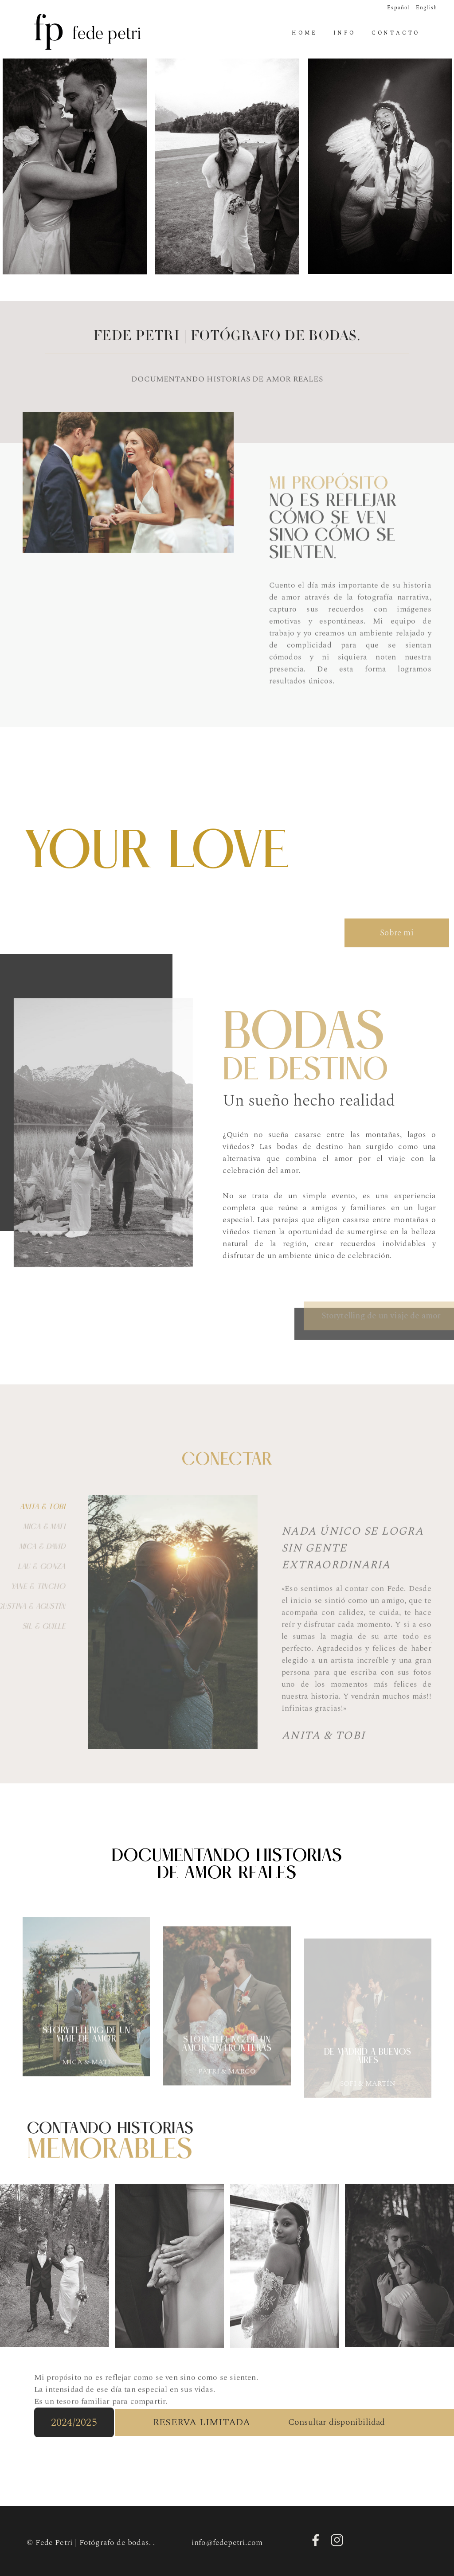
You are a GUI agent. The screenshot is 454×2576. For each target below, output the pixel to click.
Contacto (396, 33)
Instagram (337, 2540)
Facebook (315, 2540)
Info (344, 33)
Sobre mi (397, 952)
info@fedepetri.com (227, 2543)
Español (398, 8)
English (426, 8)
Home (304, 33)
